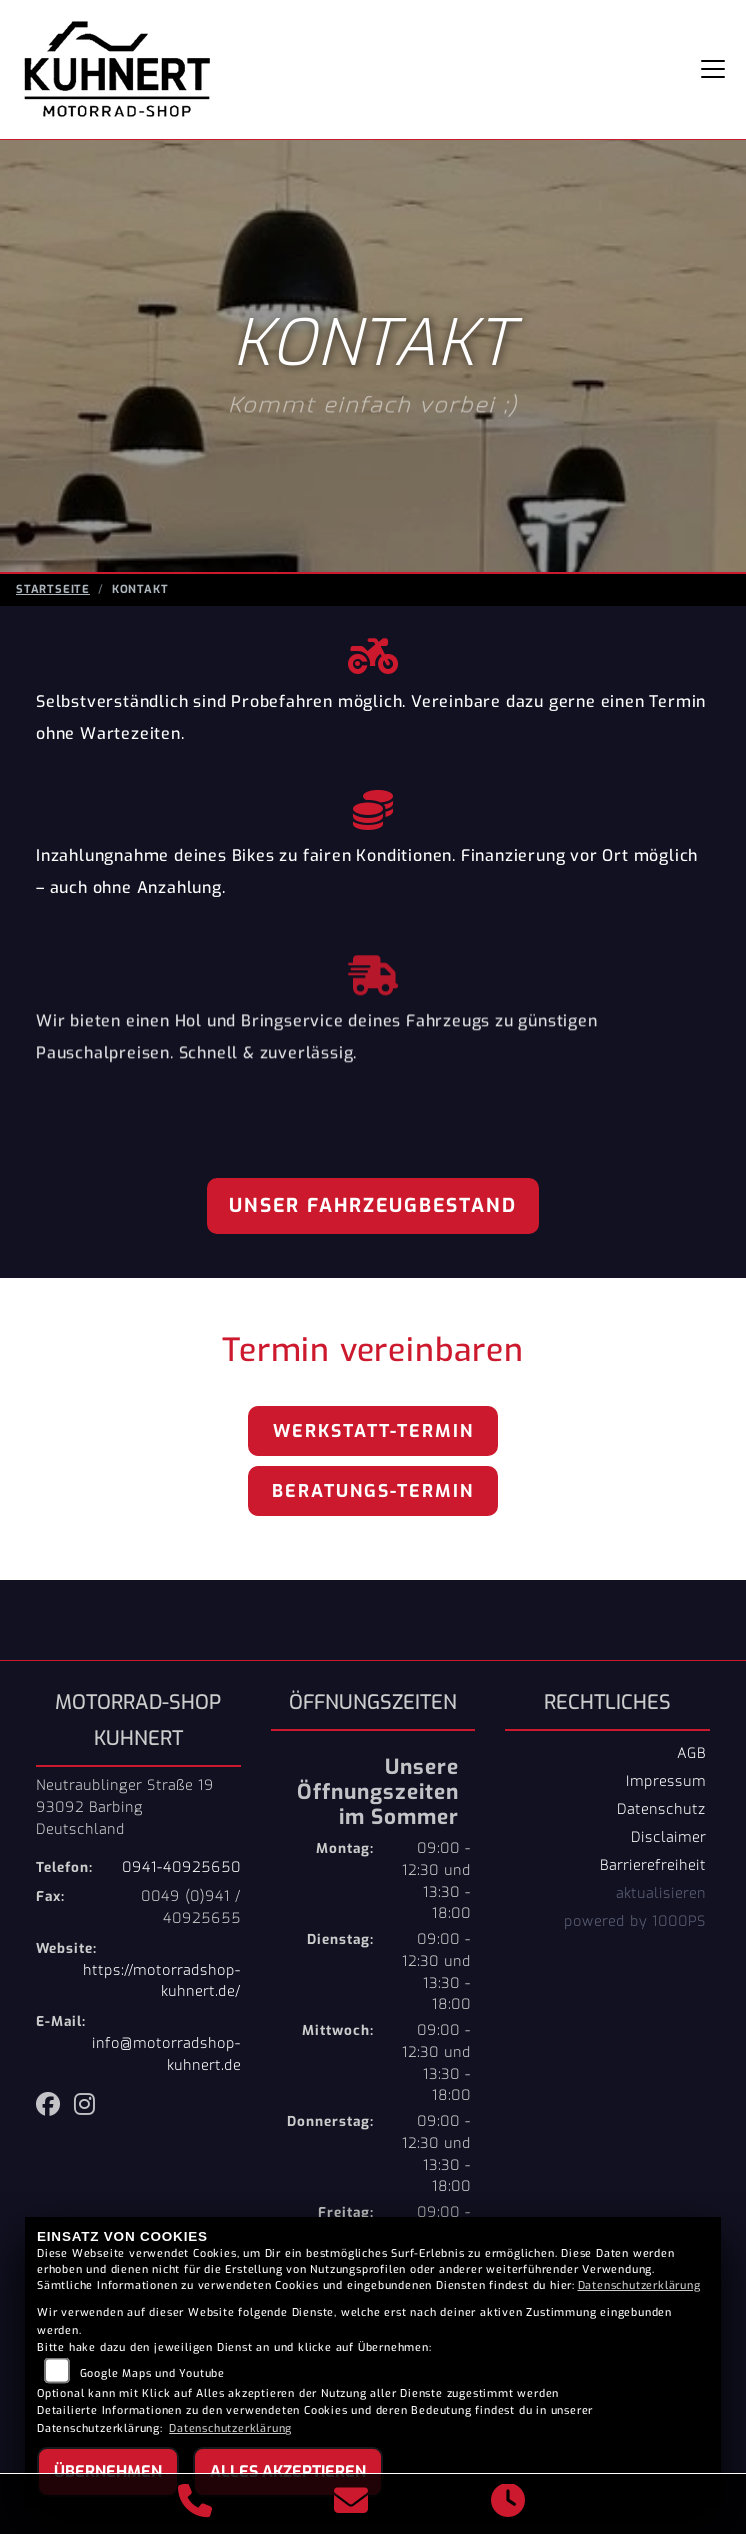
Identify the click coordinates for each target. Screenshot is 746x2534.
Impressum (666, 1781)
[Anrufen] (195, 2504)
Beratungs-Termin (373, 1491)
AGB (691, 1753)
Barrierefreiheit (653, 1865)
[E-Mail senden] (351, 2504)
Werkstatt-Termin (373, 1431)
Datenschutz (661, 1809)
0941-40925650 (181, 1867)
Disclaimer (668, 1837)
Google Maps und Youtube (152, 2373)
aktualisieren (661, 1893)
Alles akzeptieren (288, 2471)
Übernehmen (108, 2471)
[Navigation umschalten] (713, 69)
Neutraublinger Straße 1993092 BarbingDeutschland (125, 1807)
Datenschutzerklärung (639, 2285)
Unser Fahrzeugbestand (373, 1205)
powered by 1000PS (635, 1921)
